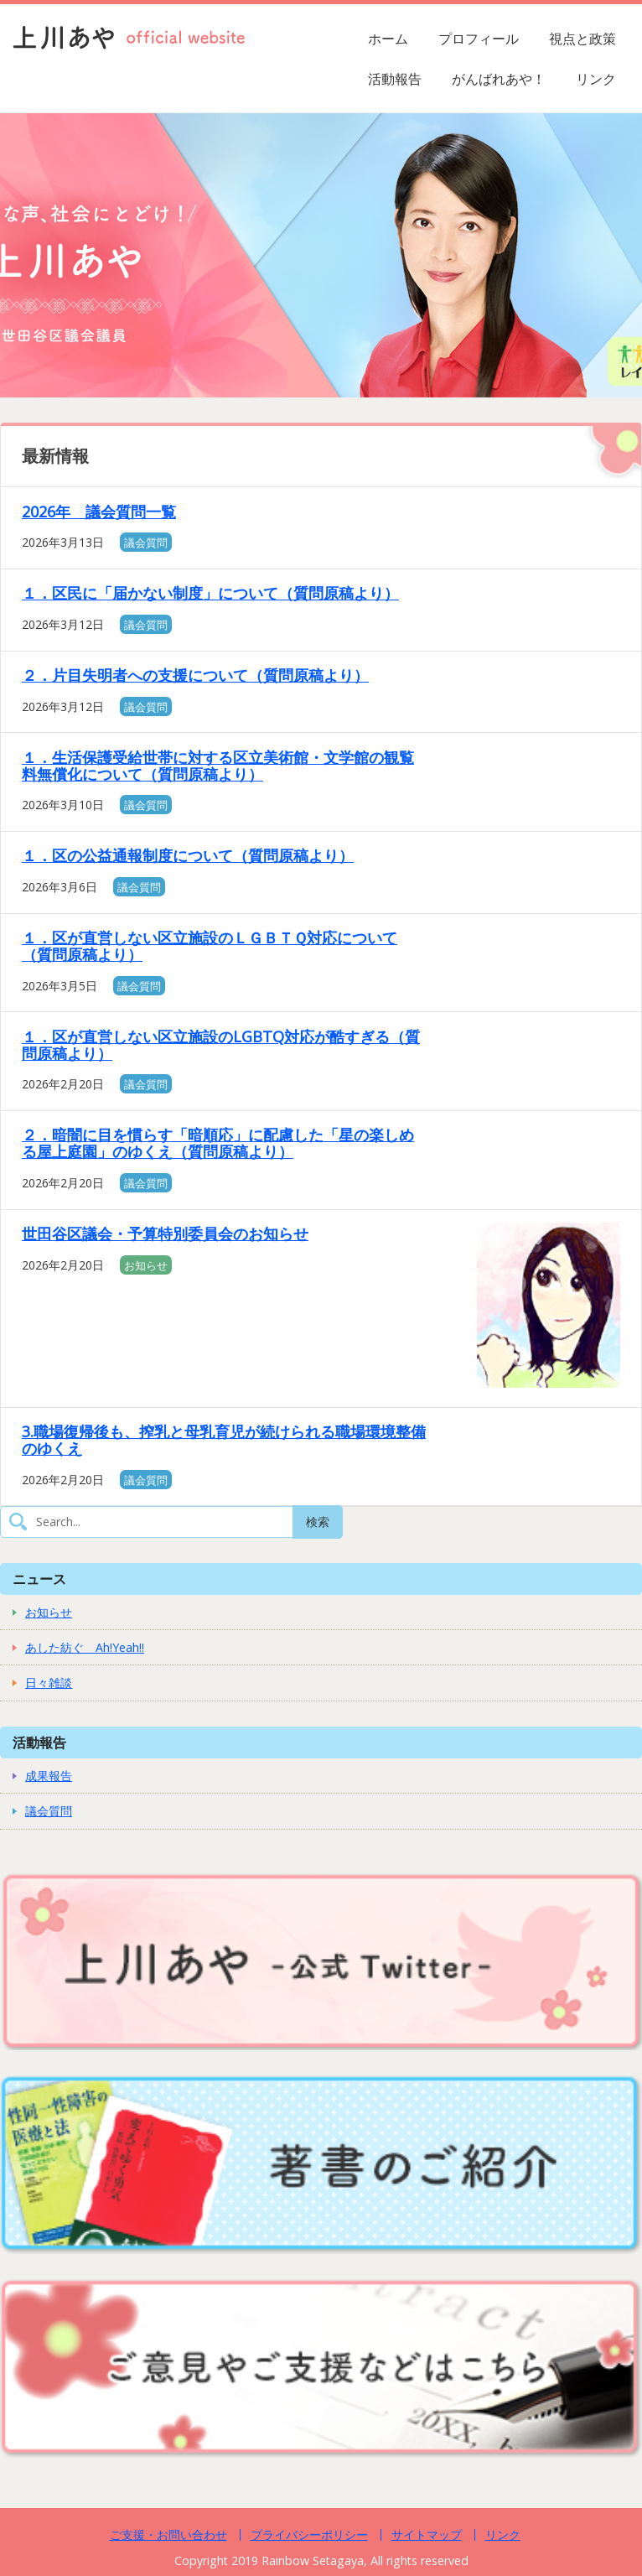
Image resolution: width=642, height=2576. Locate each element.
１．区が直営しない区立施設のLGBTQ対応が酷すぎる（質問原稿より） (221, 1044)
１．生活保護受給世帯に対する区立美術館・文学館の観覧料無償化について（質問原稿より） (218, 765)
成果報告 (48, 1776)
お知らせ (146, 1265)
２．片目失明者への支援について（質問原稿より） (195, 675)
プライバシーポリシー (309, 2534)
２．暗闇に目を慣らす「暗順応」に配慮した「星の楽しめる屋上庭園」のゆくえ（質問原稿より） (218, 1142)
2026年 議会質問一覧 (99, 511)
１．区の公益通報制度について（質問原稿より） (188, 855)
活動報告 (395, 79)
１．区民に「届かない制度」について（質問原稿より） (210, 593)
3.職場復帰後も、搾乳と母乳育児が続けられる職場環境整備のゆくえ (224, 1439)
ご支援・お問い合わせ (168, 2534)
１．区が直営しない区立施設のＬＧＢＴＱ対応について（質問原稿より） (209, 945)
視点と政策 (582, 38)
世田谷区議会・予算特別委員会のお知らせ (165, 1233)
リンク (596, 79)
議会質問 (146, 542)
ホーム (388, 38)
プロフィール (478, 38)
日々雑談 (48, 1682)
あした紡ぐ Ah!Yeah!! (84, 1647)
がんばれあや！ (499, 79)
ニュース (39, 1578)
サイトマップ (426, 2534)
